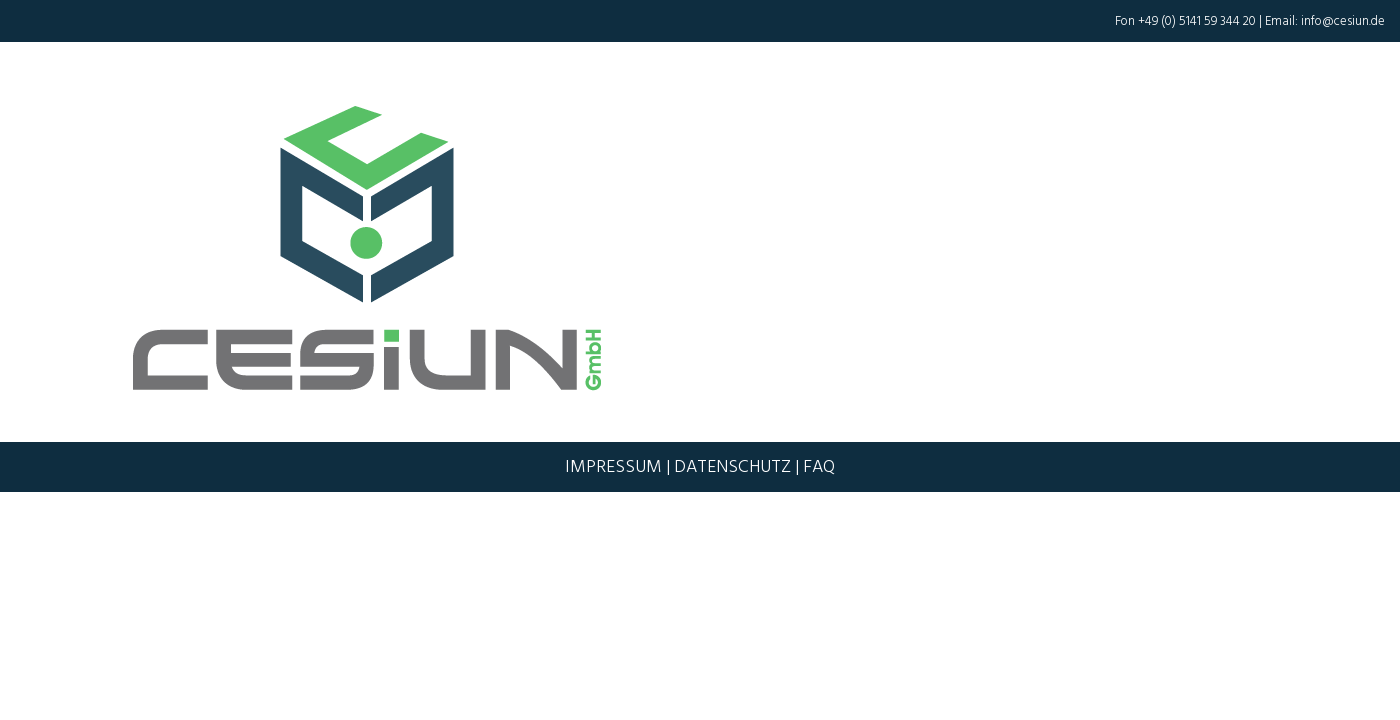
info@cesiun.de (1343, 21)
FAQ (819, 466)
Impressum (613, 466)
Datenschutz (732, 466)
